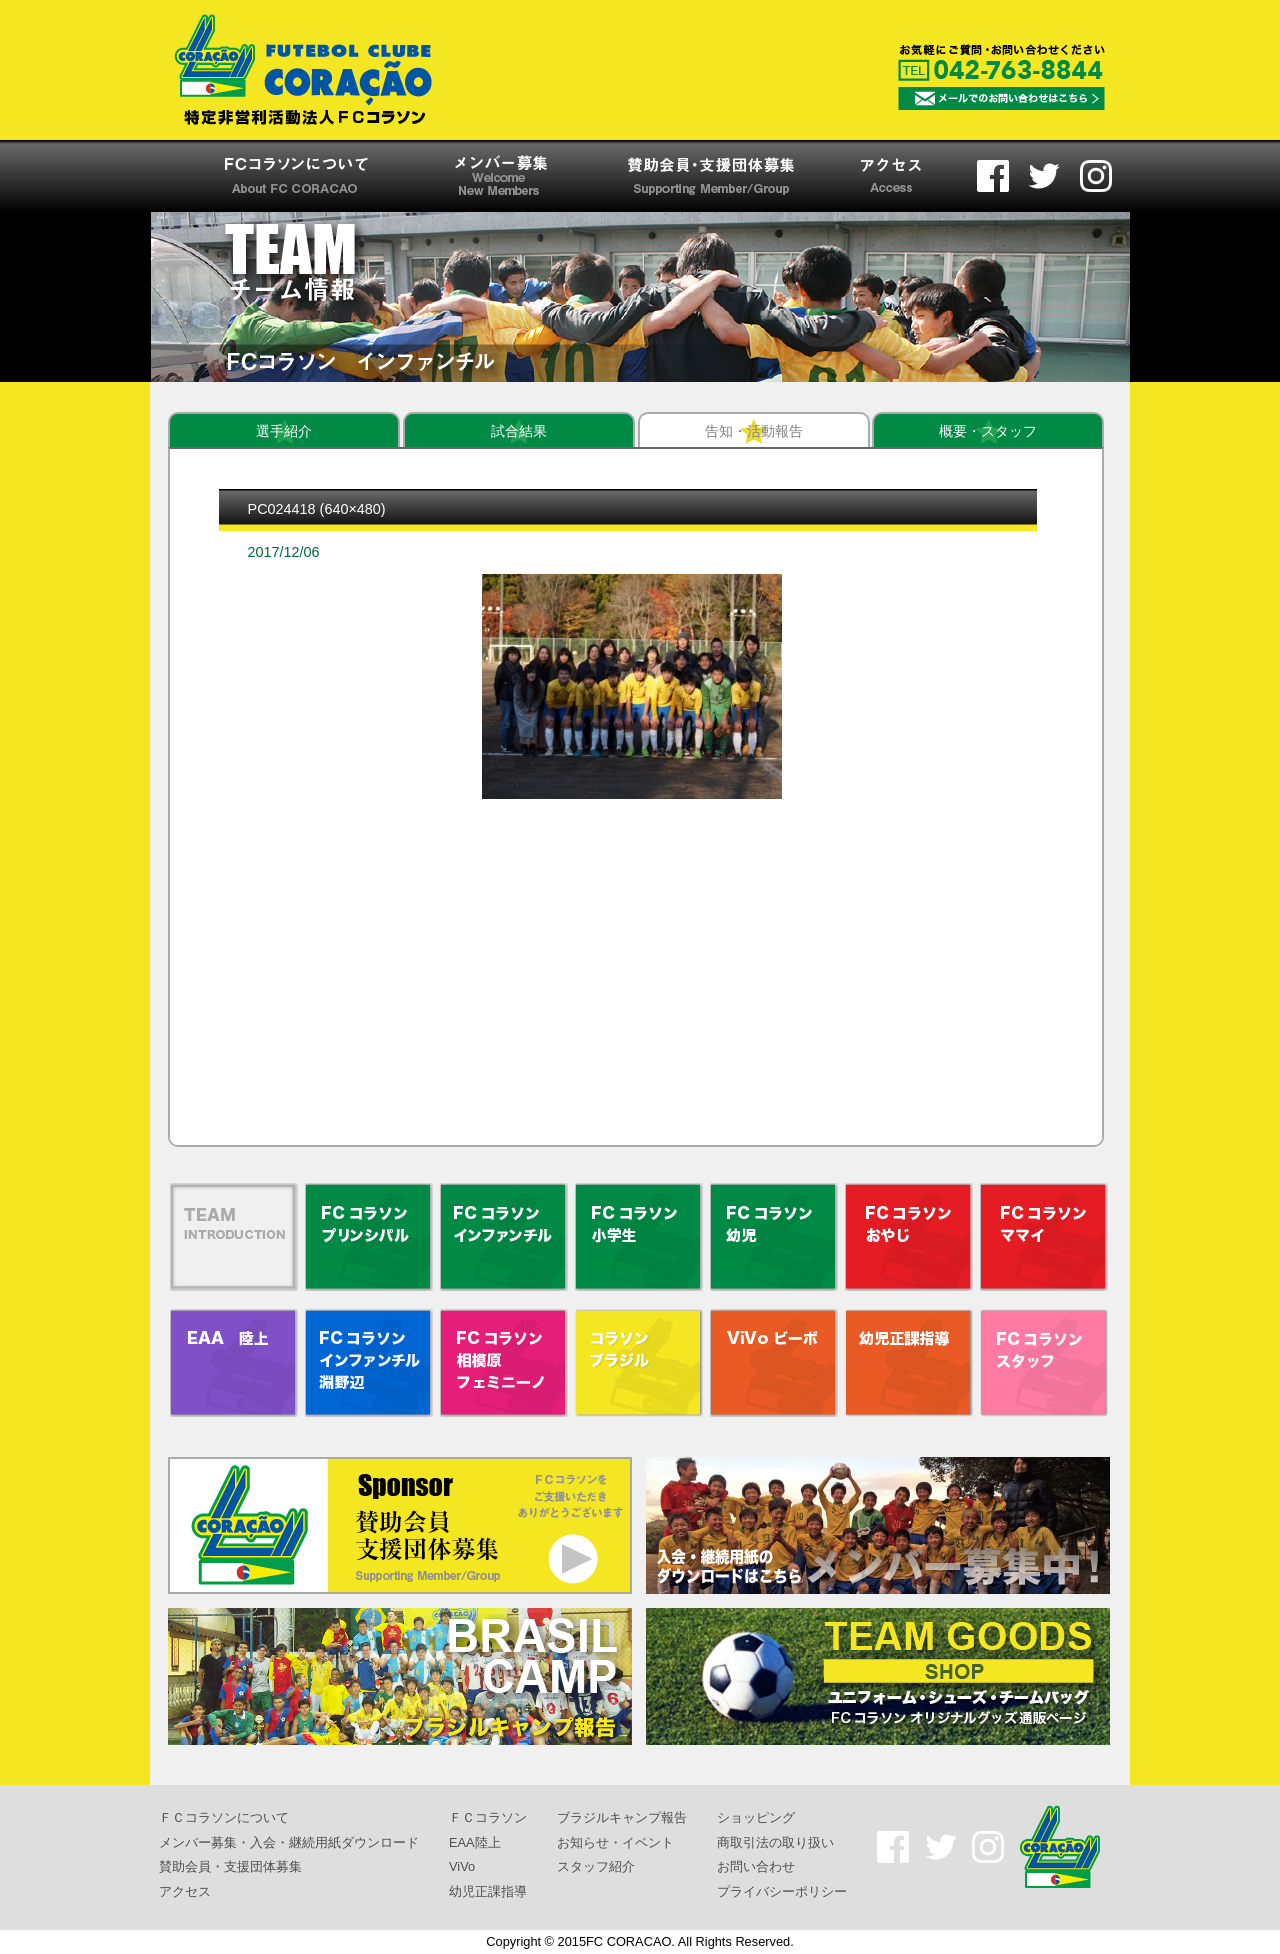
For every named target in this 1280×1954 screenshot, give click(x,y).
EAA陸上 (475, 1841)
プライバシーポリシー (782, 1891)
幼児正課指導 (488, 1891)
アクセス (185, 1891)
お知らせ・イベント (615, 1841)
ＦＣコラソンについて (224, 1817)
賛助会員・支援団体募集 (230, 1866)
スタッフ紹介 (596, 1866)
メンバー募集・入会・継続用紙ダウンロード (289, 1841)
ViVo (462, 1866)
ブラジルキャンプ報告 (622, 1817)
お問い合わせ (756, 1866)
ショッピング (756, 1817)
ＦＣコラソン (488, 1817)
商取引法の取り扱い (775, 1841)
